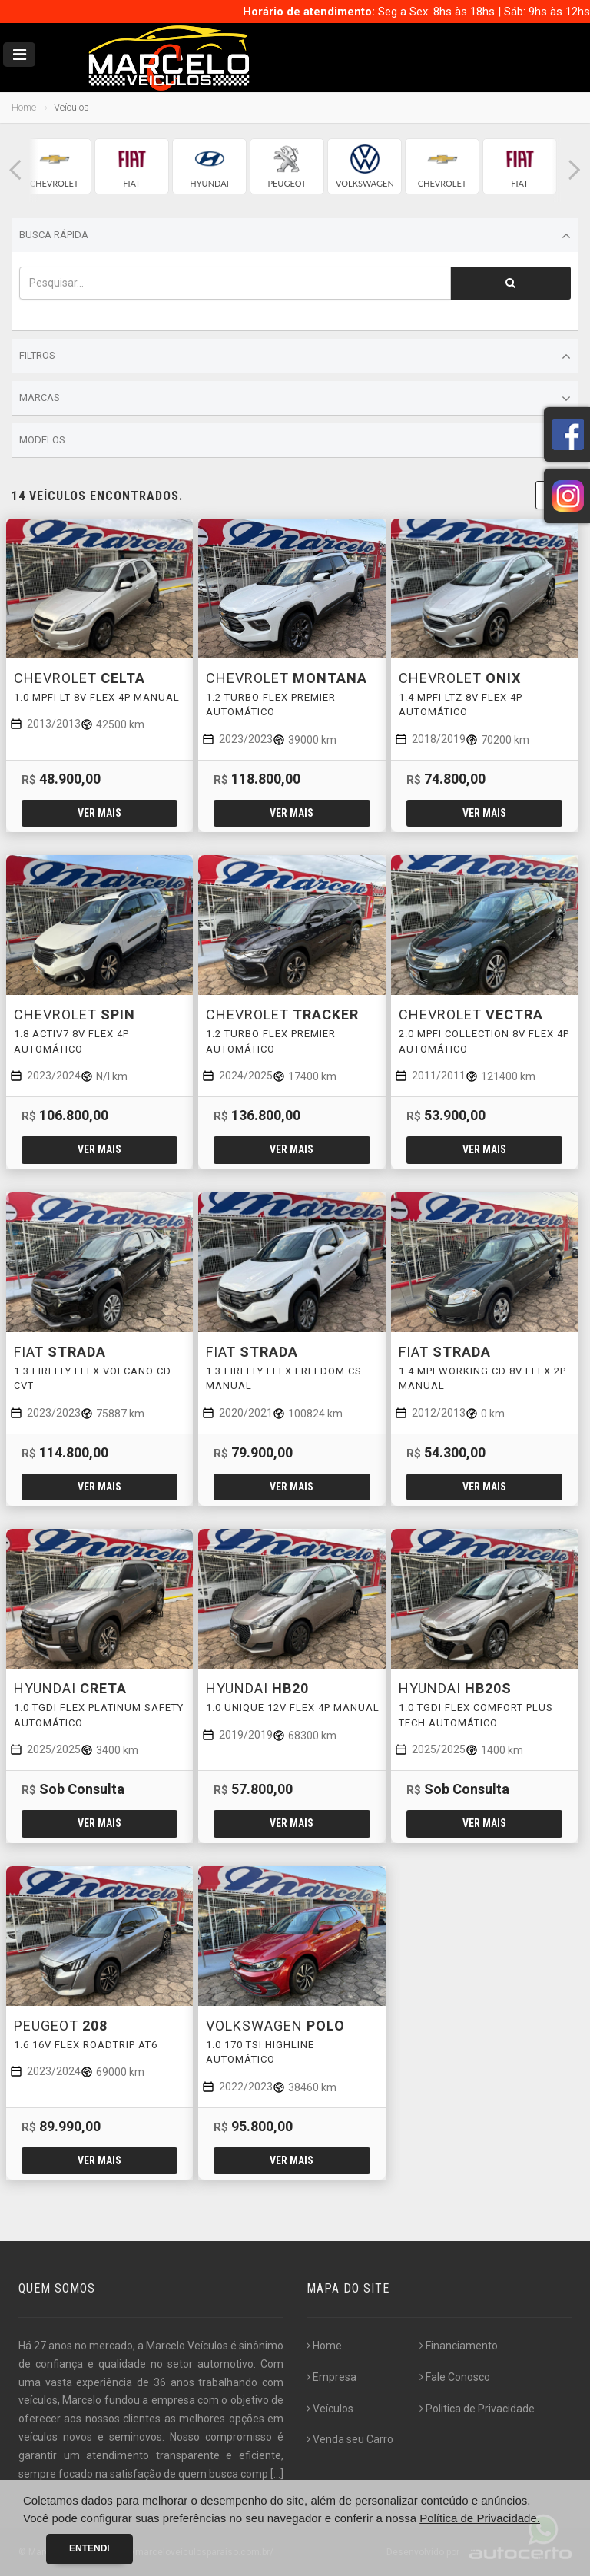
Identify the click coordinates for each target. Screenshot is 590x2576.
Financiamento (458, 2345)
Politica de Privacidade (477, 2408)
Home (24, 107)
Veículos (330, 2408)
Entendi (89, 2548)
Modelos (295, 441)
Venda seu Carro (350, 2439)
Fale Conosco (454, 2377)
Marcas (295, 399)
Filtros (295, 356)
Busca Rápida (295, 236)
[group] (54, 166)
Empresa (331, 2377)
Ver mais (99, 813)
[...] (276, 2474)
